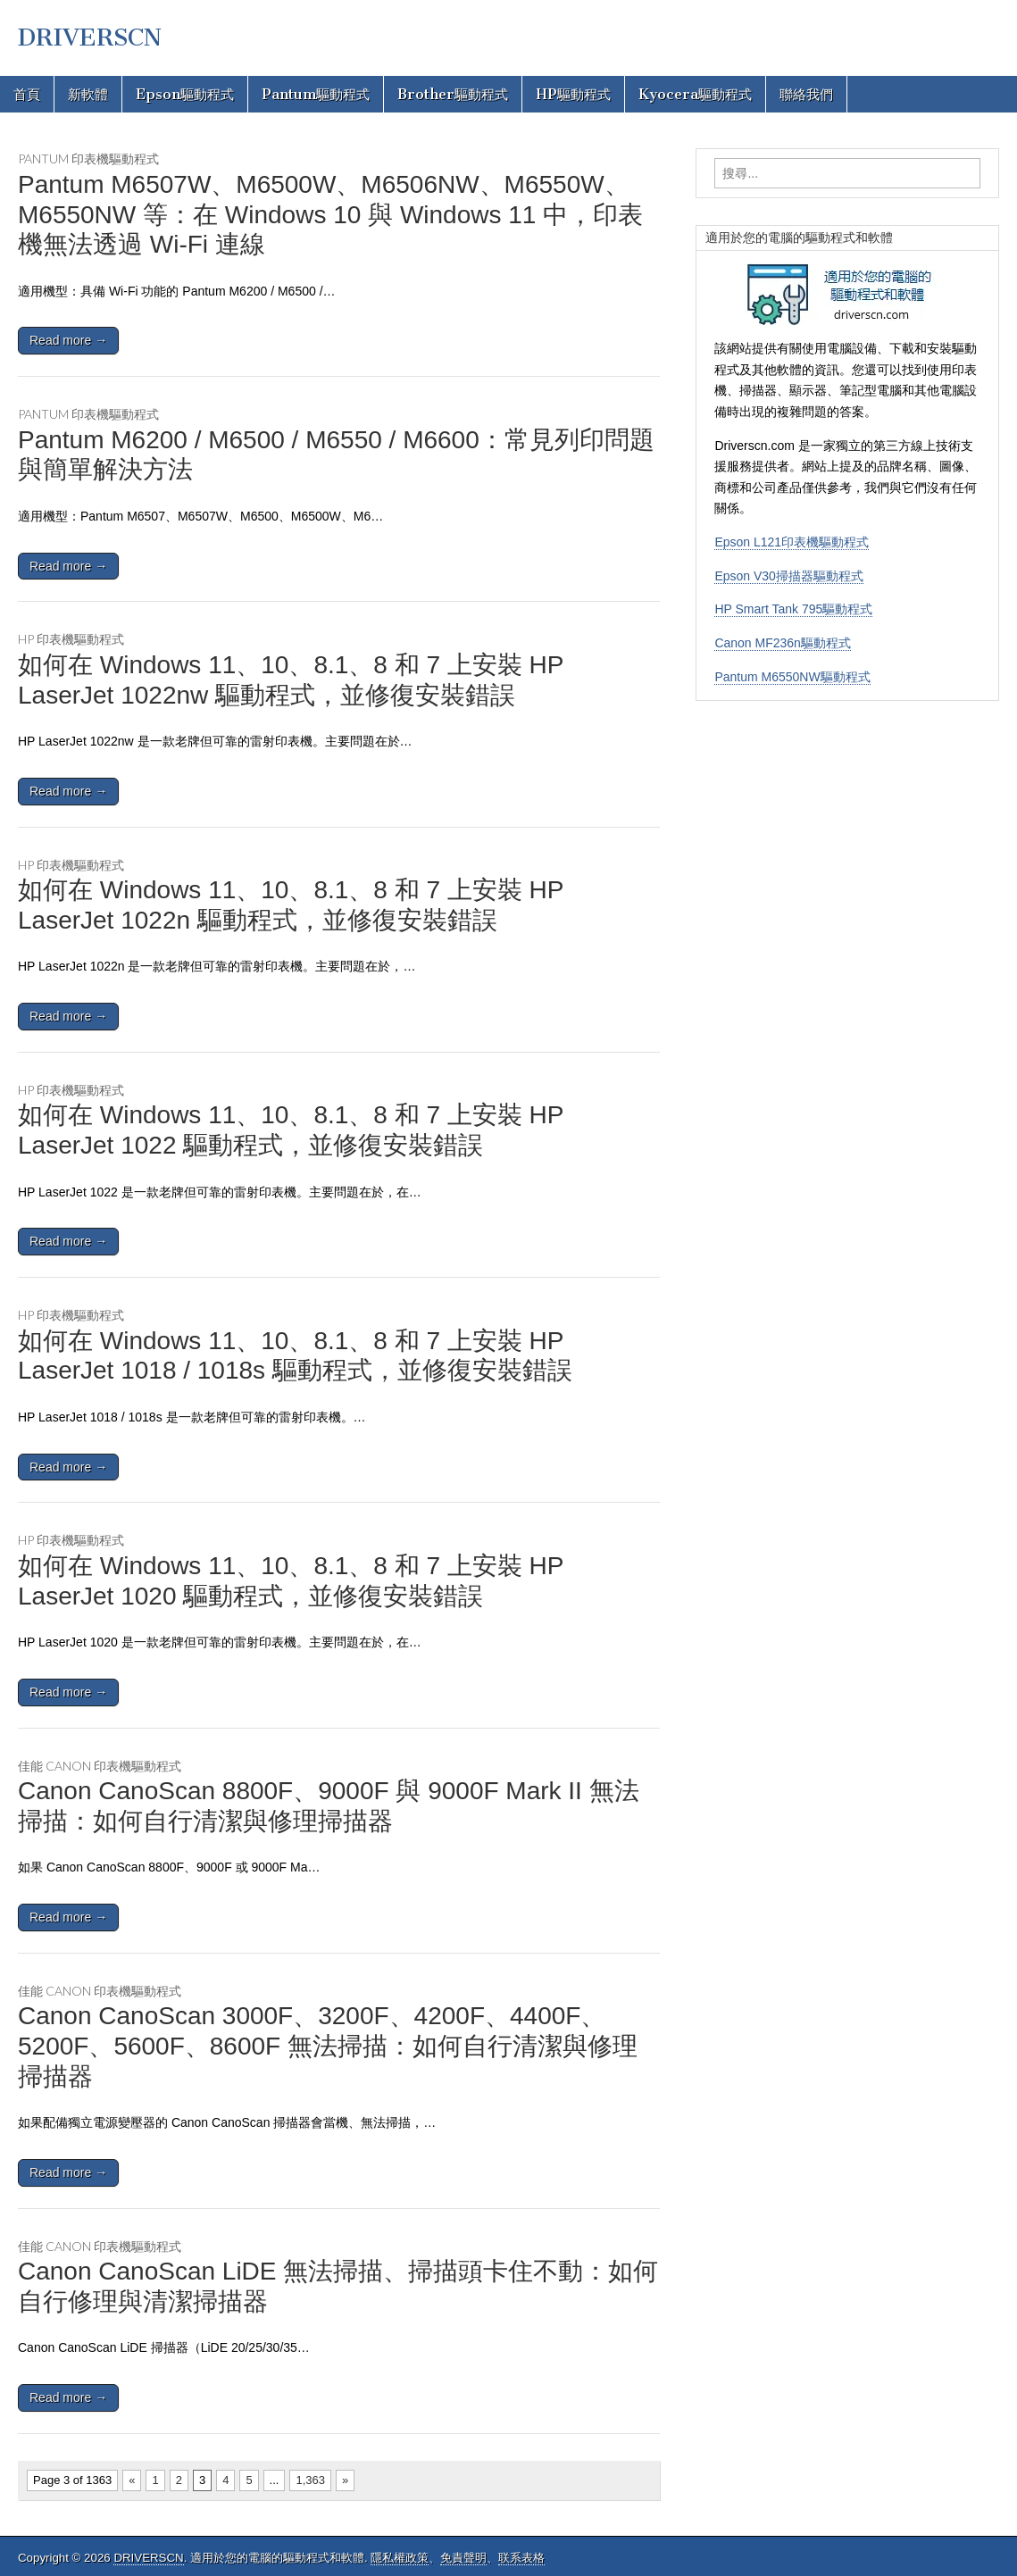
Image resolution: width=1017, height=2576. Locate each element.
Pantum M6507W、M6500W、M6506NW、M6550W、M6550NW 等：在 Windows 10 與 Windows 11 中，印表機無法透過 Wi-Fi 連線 (330, 214)
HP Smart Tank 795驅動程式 (793, 609)
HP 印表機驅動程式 (71, 638)
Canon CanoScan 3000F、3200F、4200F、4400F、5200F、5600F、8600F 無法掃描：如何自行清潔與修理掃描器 (328, 2045)
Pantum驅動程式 (316, 94)
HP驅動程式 (573, 94)
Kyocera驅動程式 (695, 94)
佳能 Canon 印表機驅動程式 (99, 1765)
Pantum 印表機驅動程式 (88, 158)
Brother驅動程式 (452, 94)
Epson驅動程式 (185, 94)
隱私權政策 (400, 2557)
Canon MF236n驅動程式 (782, 643)
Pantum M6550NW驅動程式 (792, 677)
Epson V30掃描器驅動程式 (788, 576)
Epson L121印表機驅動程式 (791, 542)
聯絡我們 (806, 94)
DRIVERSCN (90, 37)
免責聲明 (463, 2557)
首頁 (26, 94)
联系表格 (521, 2557)
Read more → (68, 340)
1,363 (310, 2480)
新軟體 (88, 94)
